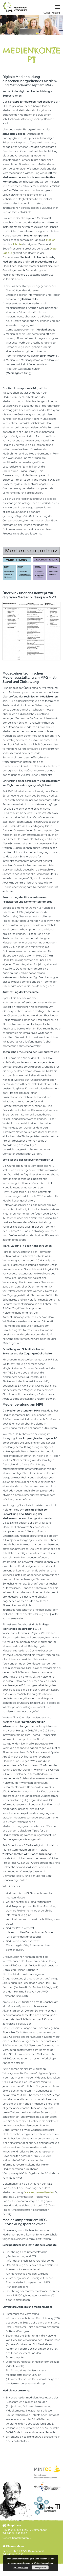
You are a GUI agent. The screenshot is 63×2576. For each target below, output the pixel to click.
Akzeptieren (40, 2567)
